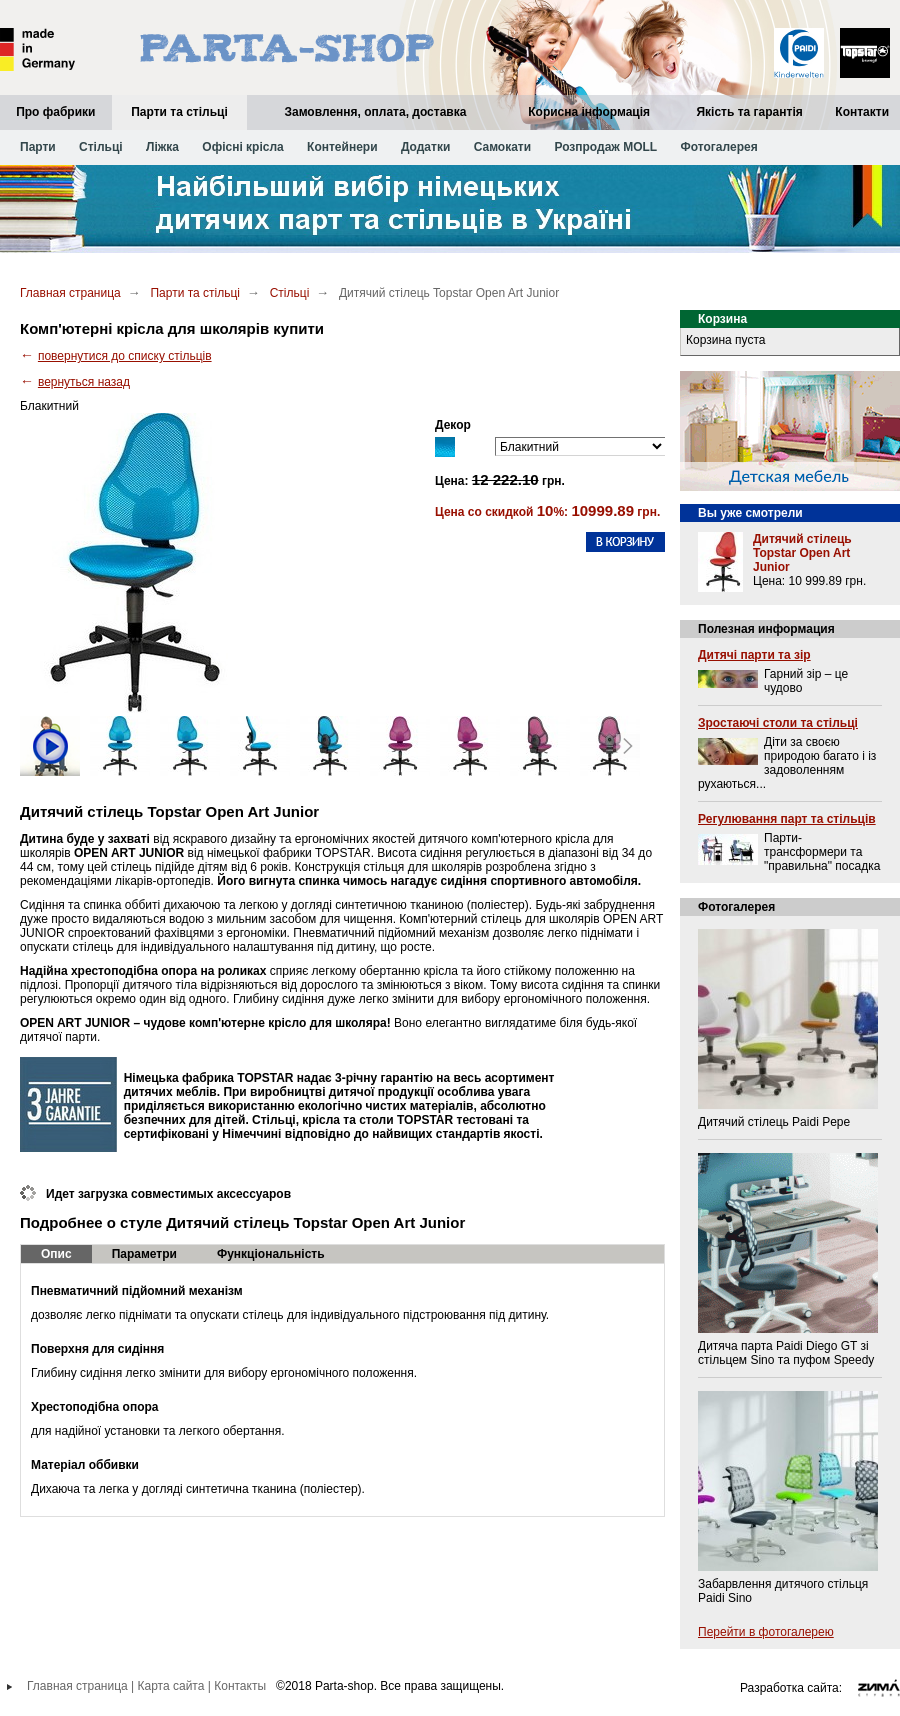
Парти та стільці (179, 112)
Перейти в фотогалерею (766, 1632)
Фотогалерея (719, 147)
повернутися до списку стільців (125, 356)
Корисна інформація (589, 112)
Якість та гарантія (749, 112)
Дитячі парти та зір (754, 655)
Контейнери (342, 147)
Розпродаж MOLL (605, 147)
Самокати (502, 147)
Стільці (101, 147)
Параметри (144, 1254)
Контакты (240, 1686)
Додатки (425, 147)
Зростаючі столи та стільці (778, 723)
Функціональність (271, 1254)
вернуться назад (84, 382)
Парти (38, 147)
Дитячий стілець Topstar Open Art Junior (802, 553)
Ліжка (162, 147)
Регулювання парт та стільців (787, 819)
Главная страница (70, 293)
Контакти (862, 112)
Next (628, 746)
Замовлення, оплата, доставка (375, 112)
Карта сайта (171, 1686)
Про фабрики (55, 112)
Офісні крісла (242, 147)
